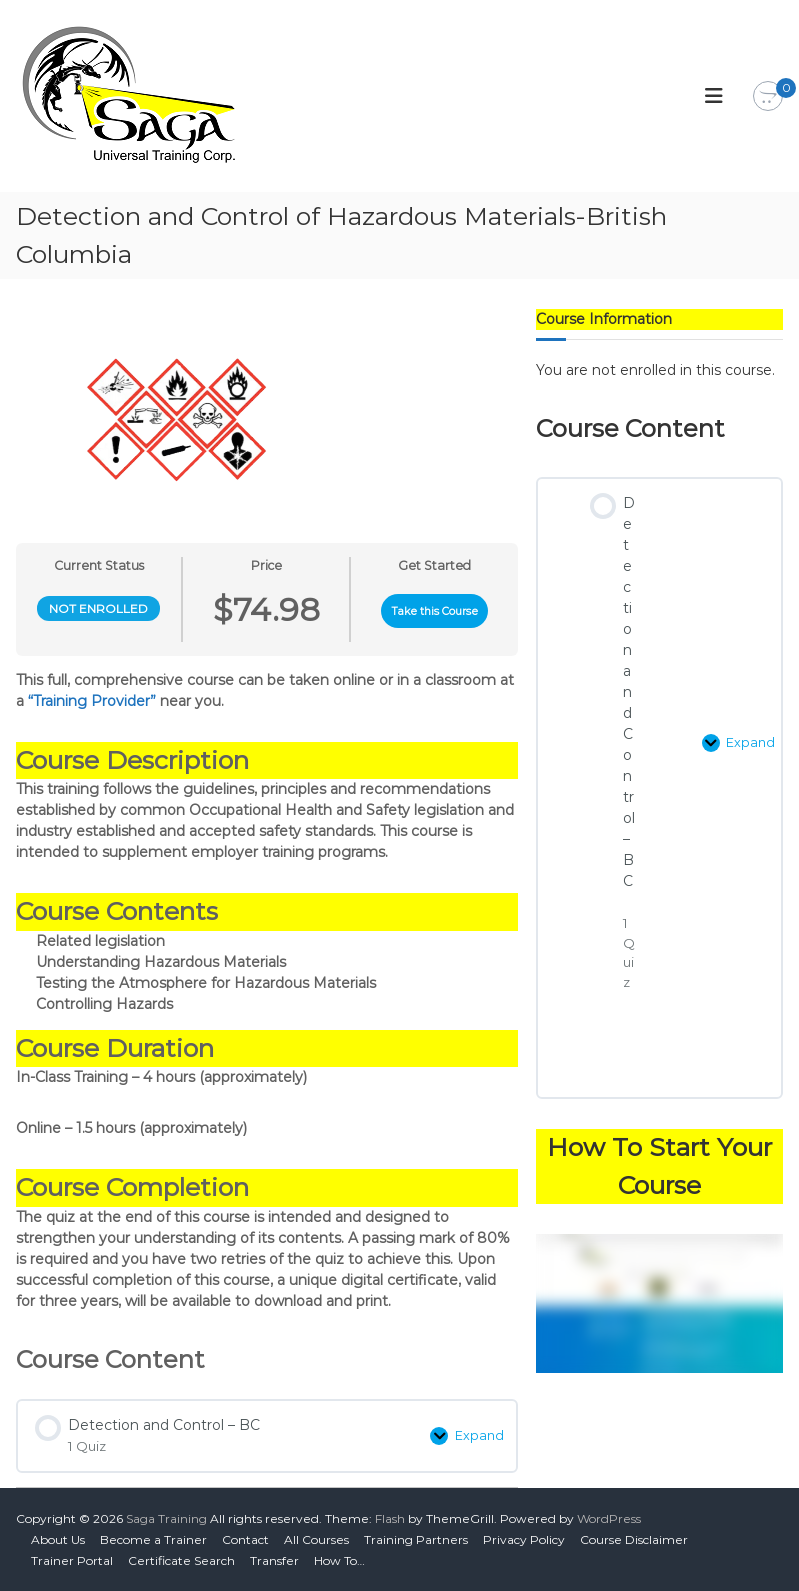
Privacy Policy (524, 1539)
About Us (58, 1539)
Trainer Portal (72, 1560)
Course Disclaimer (634, 1539)
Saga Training (166, 1518)
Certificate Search (181, 1560)
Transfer (274, 1560)
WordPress (609, 1518)
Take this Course (435, 611)
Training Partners (416, 1539)
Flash (390, 1518)
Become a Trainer (153, 1539)
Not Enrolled (98, 608)
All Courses (316, 1539)
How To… (339, 1560)
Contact (245, 1539)
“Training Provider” (92, 701)
